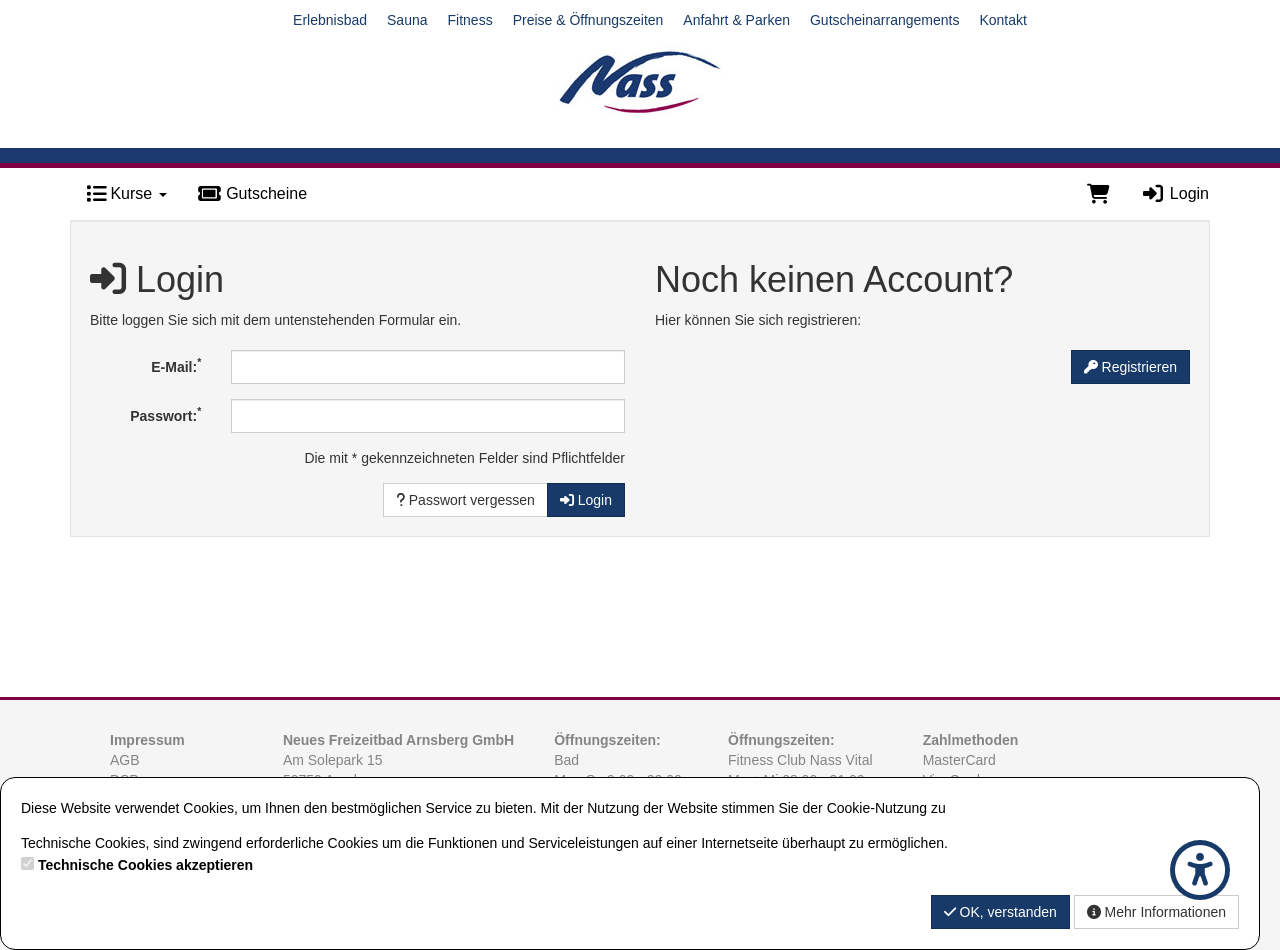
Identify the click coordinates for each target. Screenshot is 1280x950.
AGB (125, 760)
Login (1174, 193)
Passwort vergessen (465, 500)
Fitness (470, 20)
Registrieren (1130, 367)
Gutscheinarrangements (884, 20)
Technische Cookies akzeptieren (145, 865)
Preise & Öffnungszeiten (588, 20)
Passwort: (165, 414)
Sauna (407, 20)
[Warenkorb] (1098, 194)
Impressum (147, 740)
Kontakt (1002, 20)
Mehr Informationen (1156, 912)
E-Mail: (176, 365)
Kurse (126, 193)
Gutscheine (252, 193)
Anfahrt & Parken (736, 20)
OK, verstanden (1000, 912)
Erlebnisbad (330, 20)
